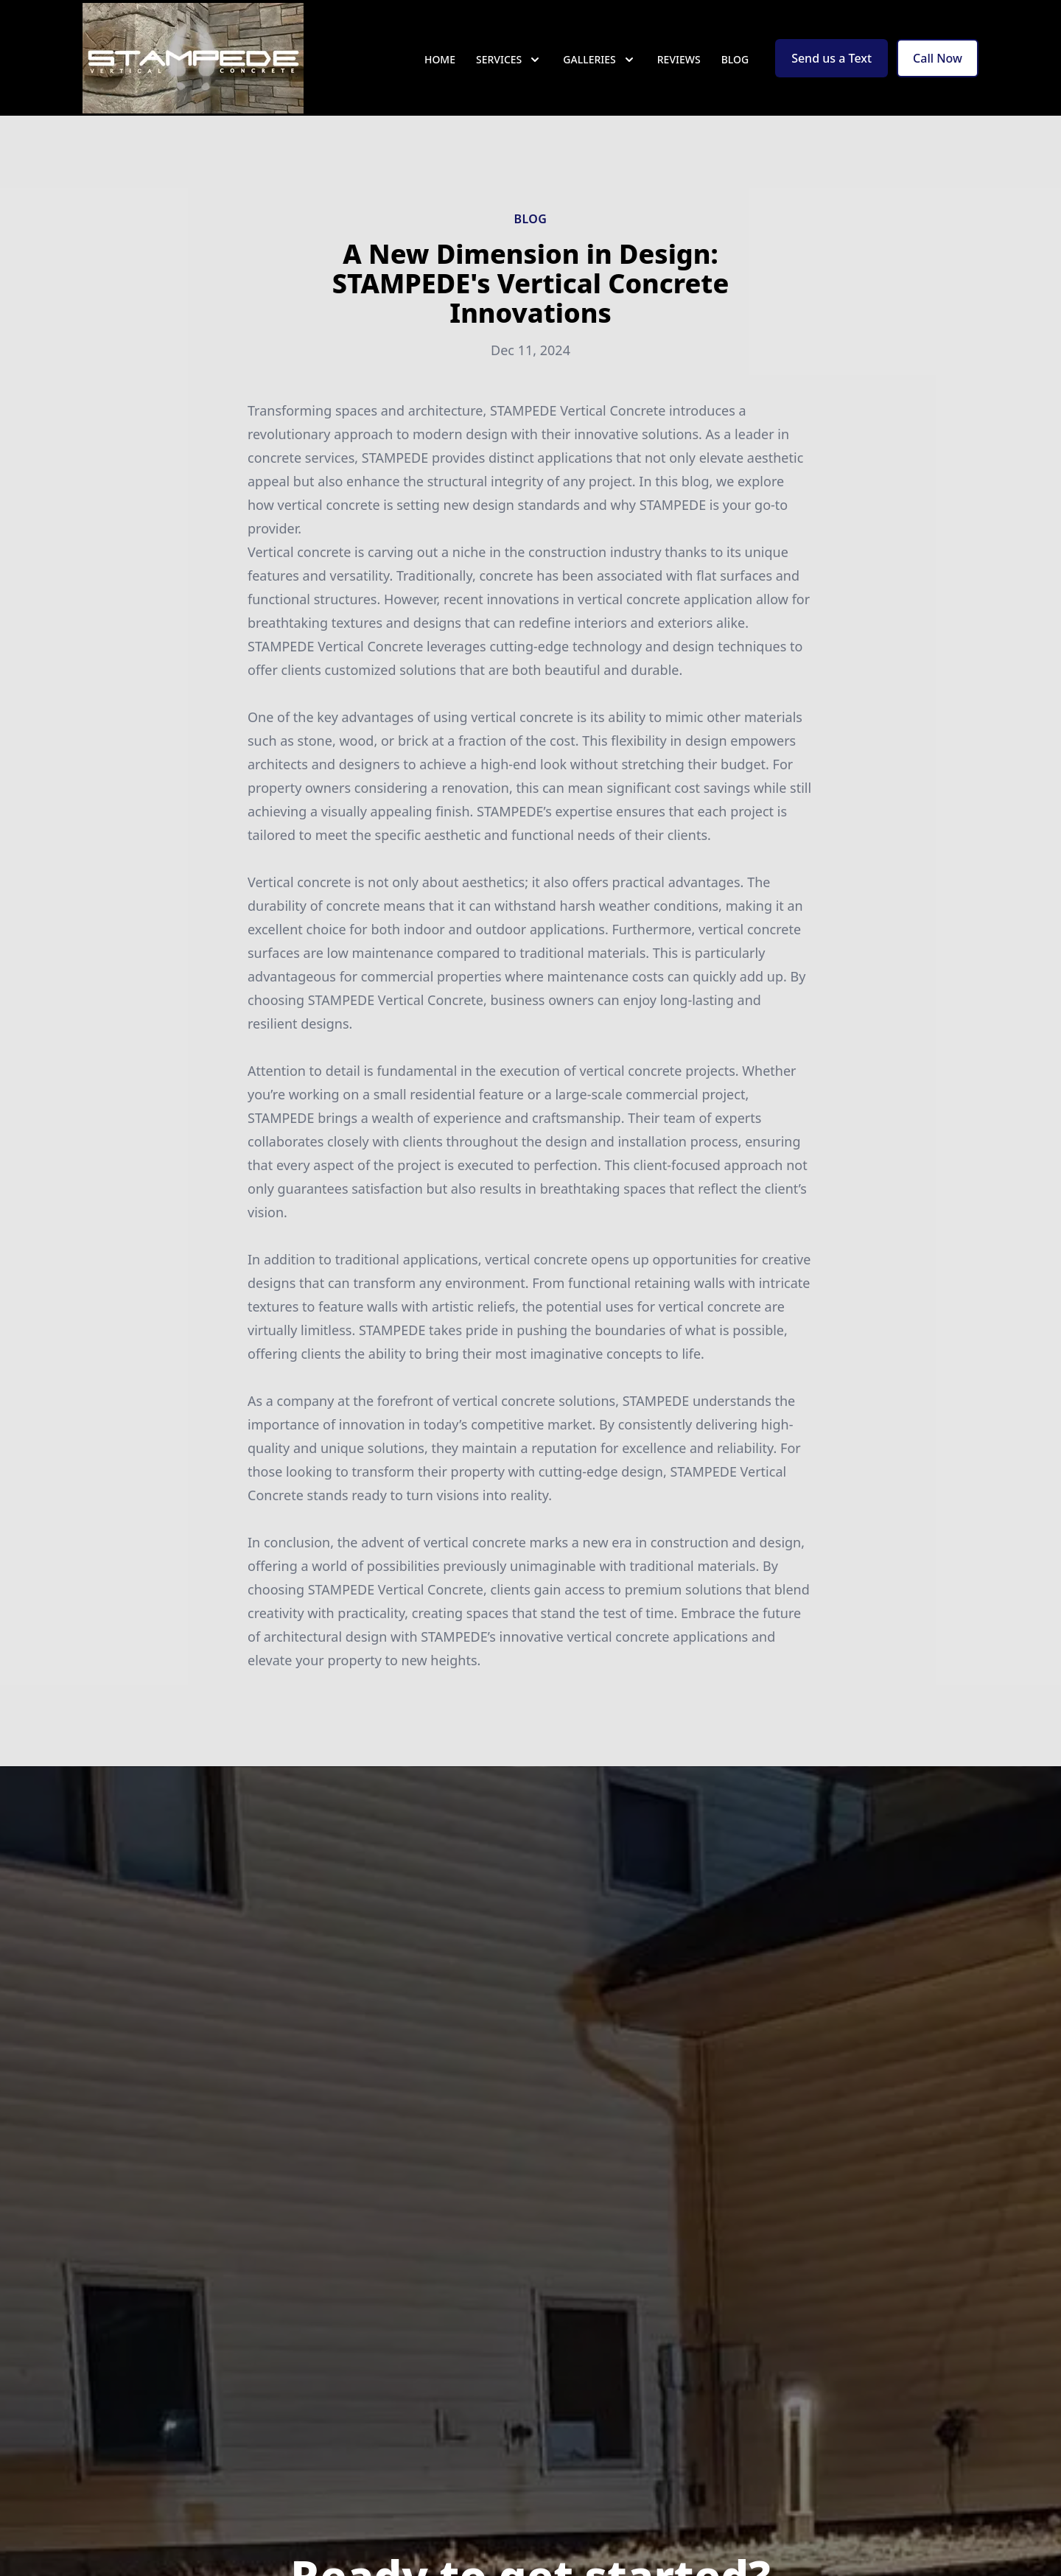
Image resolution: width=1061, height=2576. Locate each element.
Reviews (679, 66)
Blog (735, 66)
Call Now (937, 65)
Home (439, 66)
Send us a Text (831, 65)
